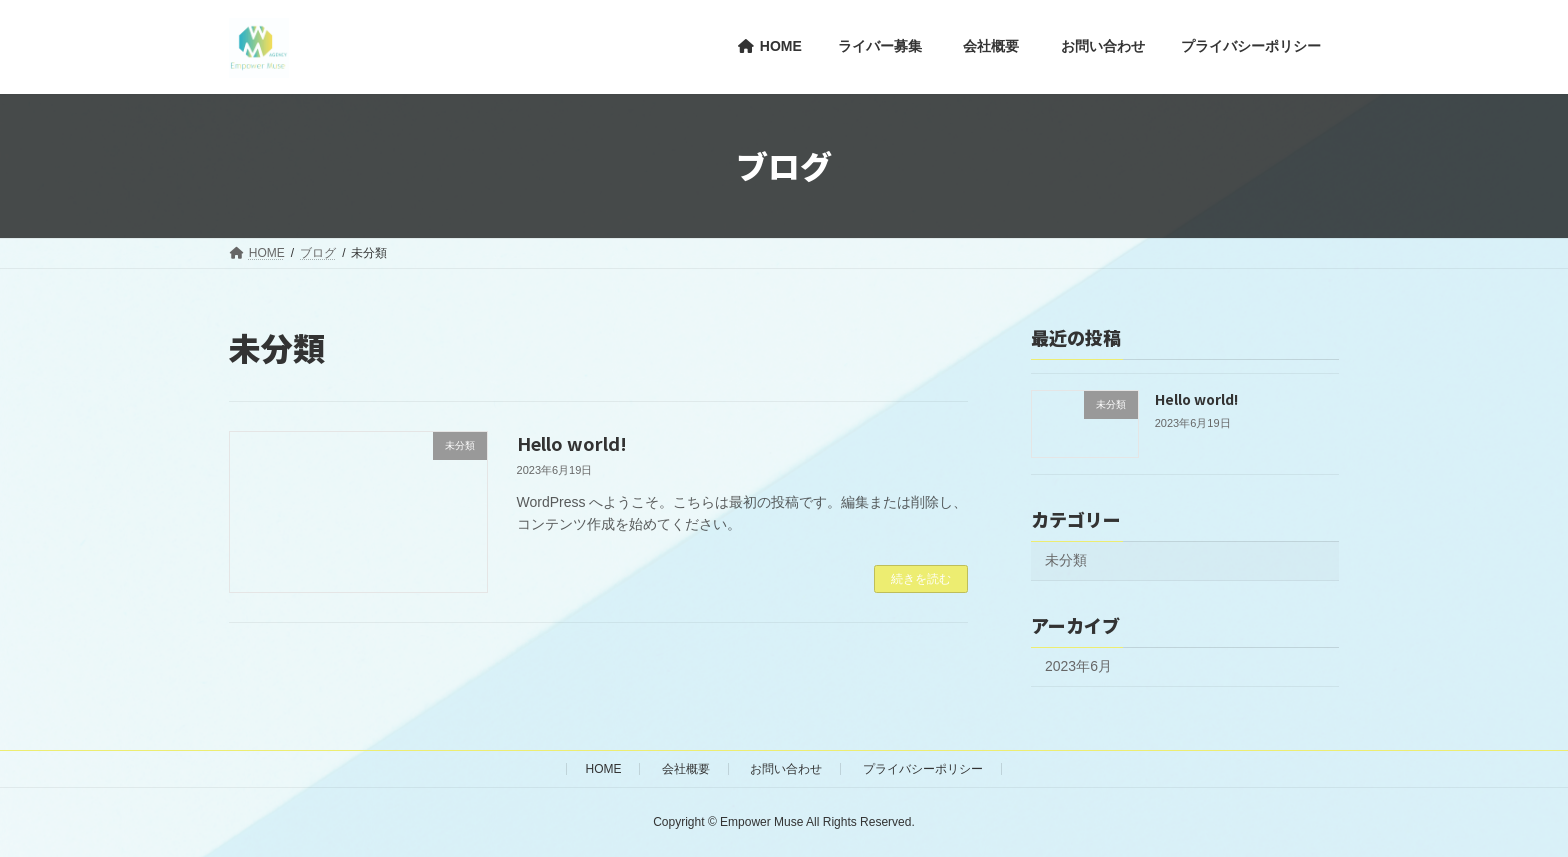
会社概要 (686, 769)
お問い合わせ (786, 769)
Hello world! (572, 443)
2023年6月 (1078, 666)
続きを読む (921, 579)
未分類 (1066, 560)
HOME (603, 769)
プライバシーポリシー (923, 769)
